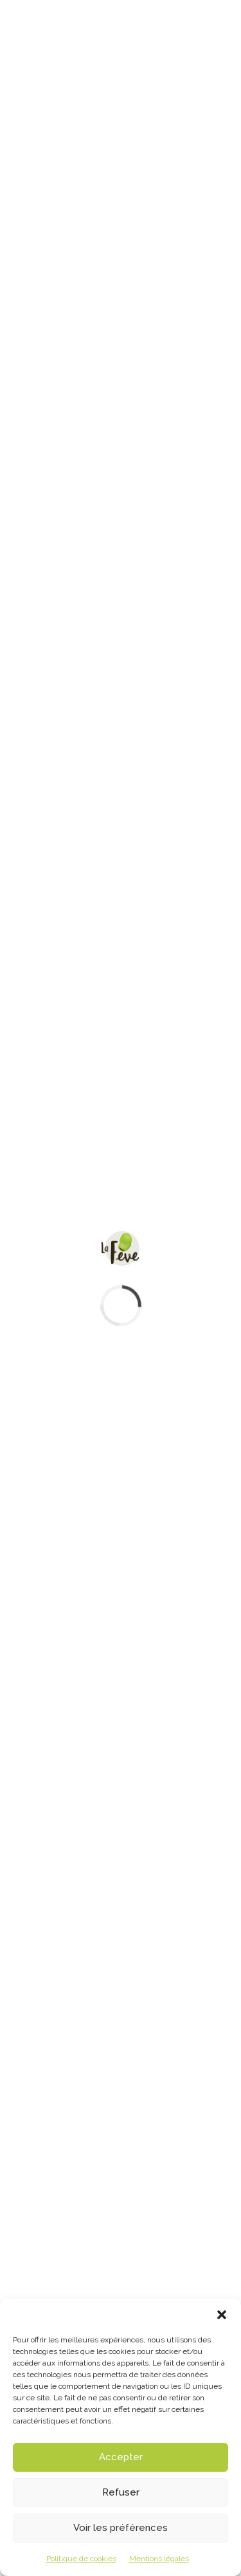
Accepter (121, 2457)
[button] (221, 2314)
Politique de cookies (81, 2558)
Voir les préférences (120, 2528)
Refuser (120, 2492)
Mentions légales (159, 2558)
